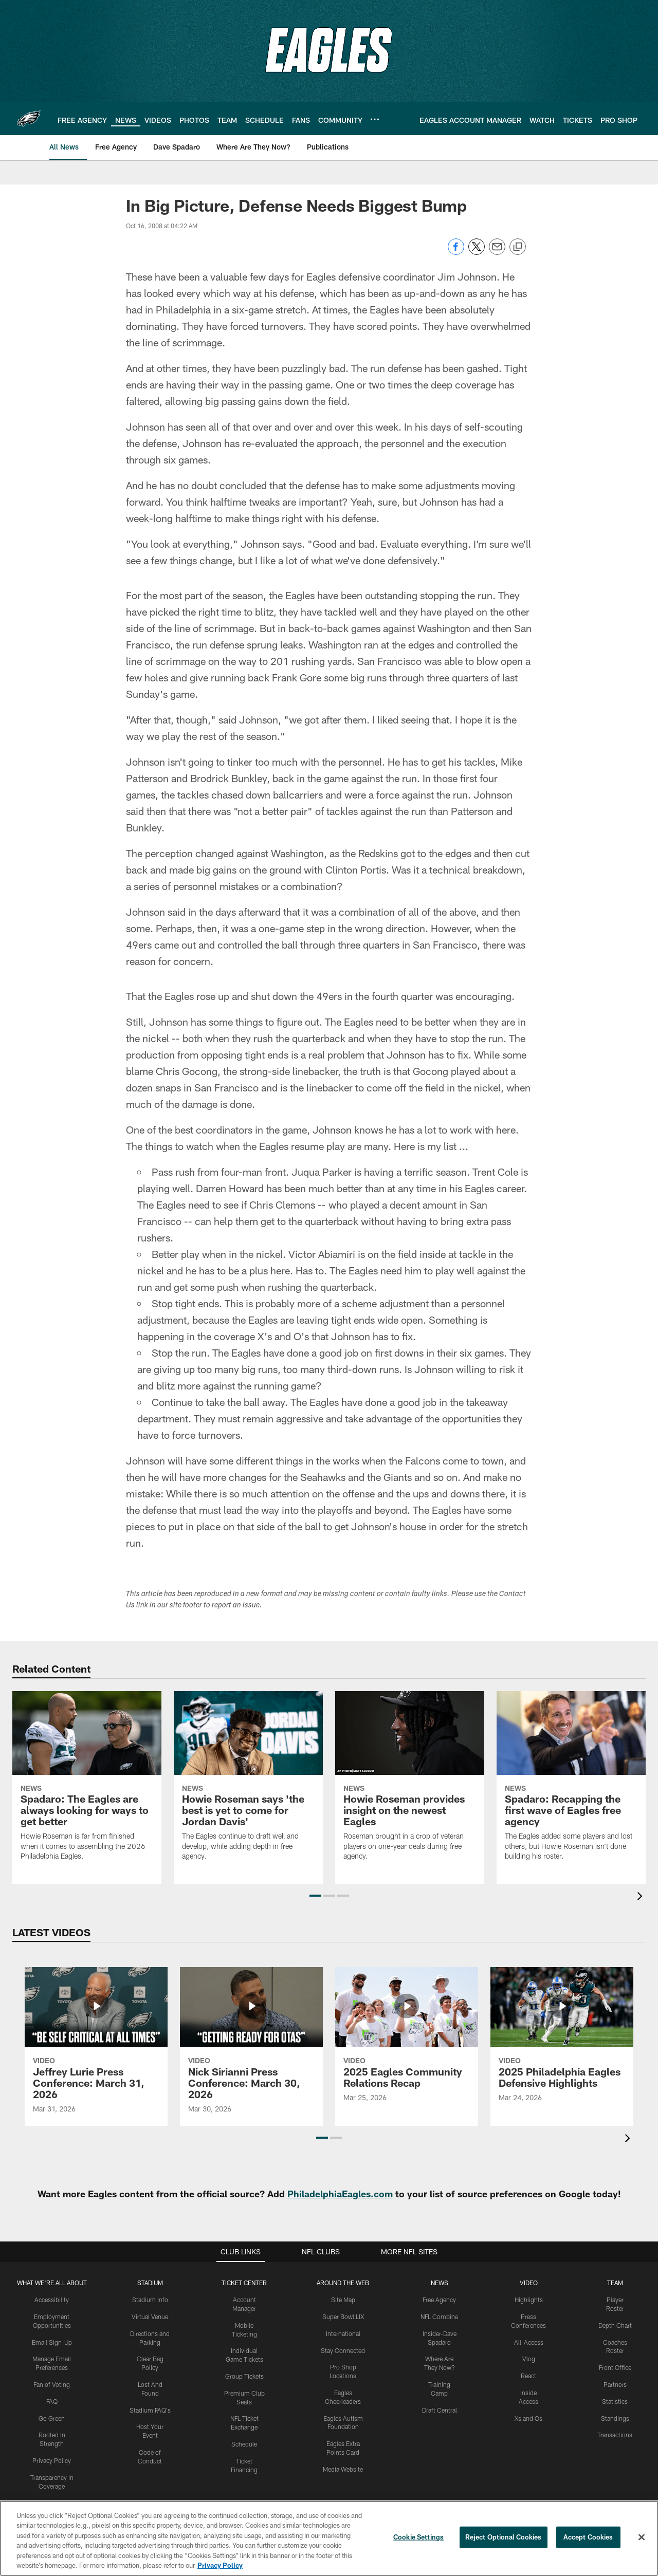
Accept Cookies (588, 2537)
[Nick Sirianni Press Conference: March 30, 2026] (251, 2046)
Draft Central (439, 2410)
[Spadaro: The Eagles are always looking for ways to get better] (86, 1782)
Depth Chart (615, 2325)
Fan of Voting (51, 2384)
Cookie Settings (418, 2537)
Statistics (615, 2401)
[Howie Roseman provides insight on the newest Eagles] (409, 1782)
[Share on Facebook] (456, 252)
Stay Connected (343, 2350)
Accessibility (51, 2299)
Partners (615, 2384)
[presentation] (641, 1897)
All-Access (528, 2342)
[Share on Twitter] (476, 252)
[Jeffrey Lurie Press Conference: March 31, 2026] (96, 2046)
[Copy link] (517, 247)
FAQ (52, 2401)
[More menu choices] (375, 119)
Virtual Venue (150, 2316)
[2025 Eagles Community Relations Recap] (406, 2041)
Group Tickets (244, 2376)
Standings (615, 2418)
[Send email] (497, 252)
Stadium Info (150, 2299)
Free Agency (439, 2299)
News (439, 2282)
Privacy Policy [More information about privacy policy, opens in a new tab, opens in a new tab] (220, 2565)
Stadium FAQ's (150, 2410)
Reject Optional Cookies (503, 2537)
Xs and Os (528, 2418)
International (343, 2333)
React (528, 2375)
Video (529, 2282)
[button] (315, 1895)
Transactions (614, 2434)
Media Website (343, 2469)
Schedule (244, 2444)
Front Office (615, 2367)
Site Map (343, 2299)
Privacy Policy (51, 2460)
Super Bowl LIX (343, 2316)
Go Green (52, 2418)
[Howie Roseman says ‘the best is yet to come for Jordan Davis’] (248, 1782)
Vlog (528, 2358)
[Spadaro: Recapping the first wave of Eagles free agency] (571, 1782)
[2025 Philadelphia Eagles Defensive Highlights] (561, 2041)
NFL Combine (439, 2316)
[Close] (641, 2537)
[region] (329, 2538)
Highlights (529, 2299)
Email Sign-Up (52, 2342)
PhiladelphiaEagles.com (340, 2193)
